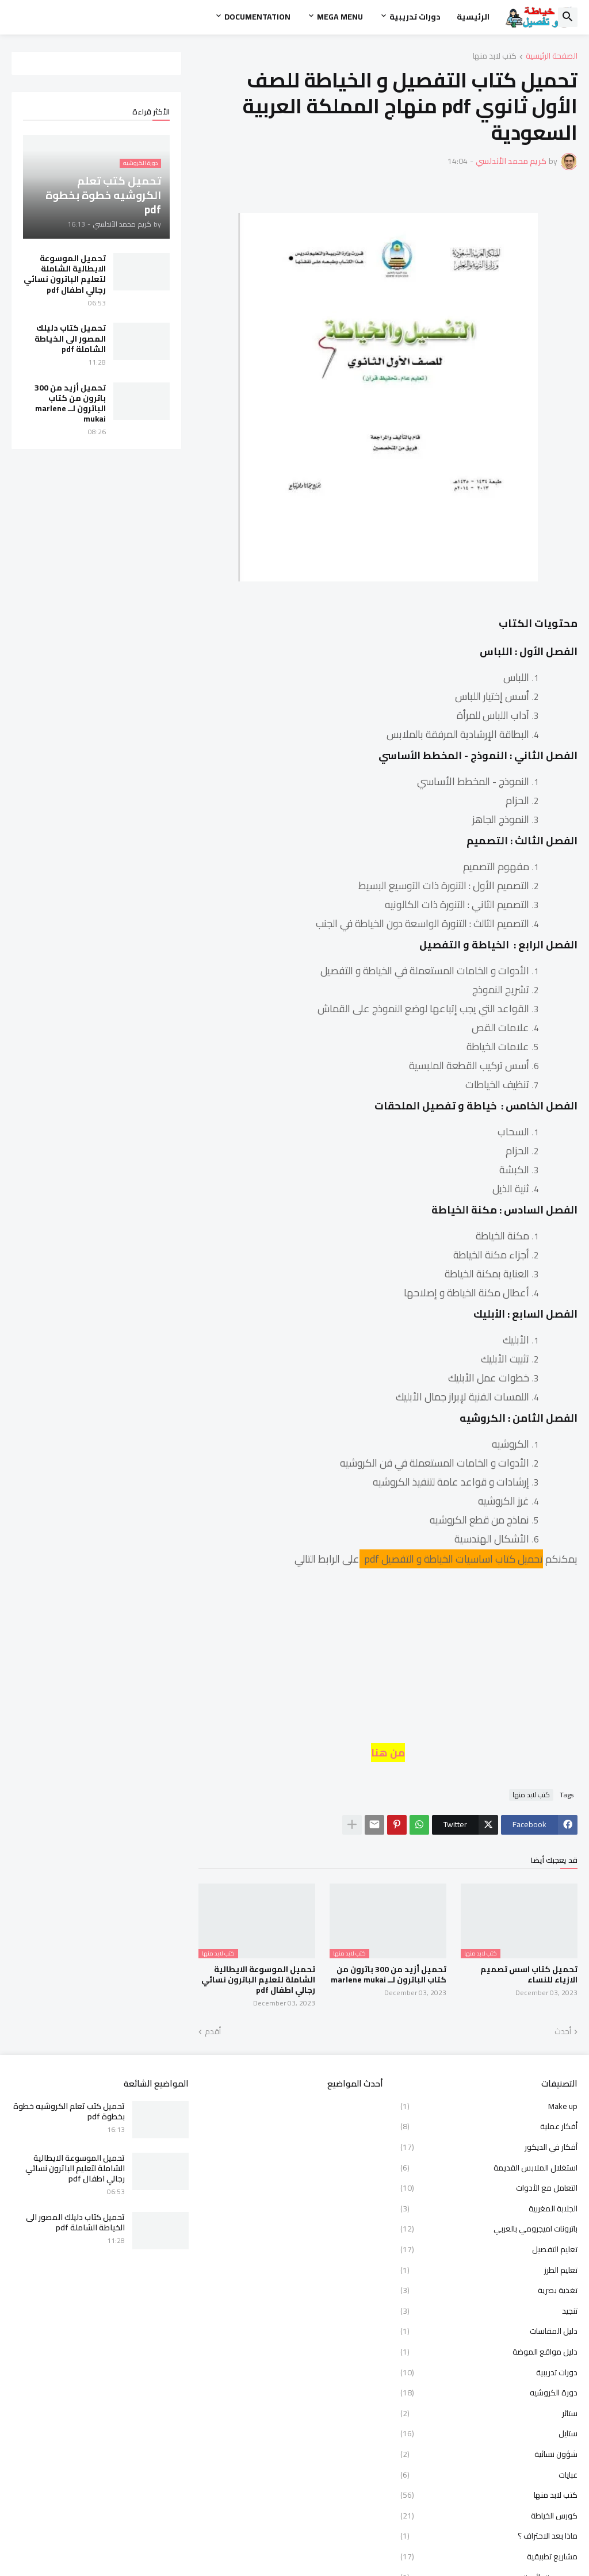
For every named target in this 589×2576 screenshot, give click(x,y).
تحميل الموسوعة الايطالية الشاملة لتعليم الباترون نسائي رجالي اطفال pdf (258, 1980)
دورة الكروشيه (488, 2392)
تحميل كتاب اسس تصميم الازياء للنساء (528, 1974)
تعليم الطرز (488, 2270)
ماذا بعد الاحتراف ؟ (488, 2535)
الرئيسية (473, 16)
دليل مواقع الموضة (488, 2351)
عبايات (488, 2474)
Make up (488, 2107)
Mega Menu (340, 16)
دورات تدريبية (415, 16)
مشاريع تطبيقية (488, 2556)
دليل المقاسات (488, 2331)
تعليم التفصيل (488, 2249)
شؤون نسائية (488, 2454)
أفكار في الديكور (488, 2146)
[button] (567, 17)
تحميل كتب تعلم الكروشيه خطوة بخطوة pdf (69, 2111)
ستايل (488, 2433)
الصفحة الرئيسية (551, 57)
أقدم (213, 2032)
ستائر (488, 2413)
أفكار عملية (488, 2126)
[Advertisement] (388, 1661)
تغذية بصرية (488, 2290)
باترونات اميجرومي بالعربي (488, 2228)
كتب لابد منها (495, 57)
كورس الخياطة (488, 2515)
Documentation (257, 16)
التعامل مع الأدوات (488, 2187)
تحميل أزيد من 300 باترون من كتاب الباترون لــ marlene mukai (388, 1974)
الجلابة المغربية (488, 2208)
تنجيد (488, 2310)
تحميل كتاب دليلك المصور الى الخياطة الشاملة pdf (70, 338)
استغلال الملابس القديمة (488, 2167)
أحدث (562, 2032)
